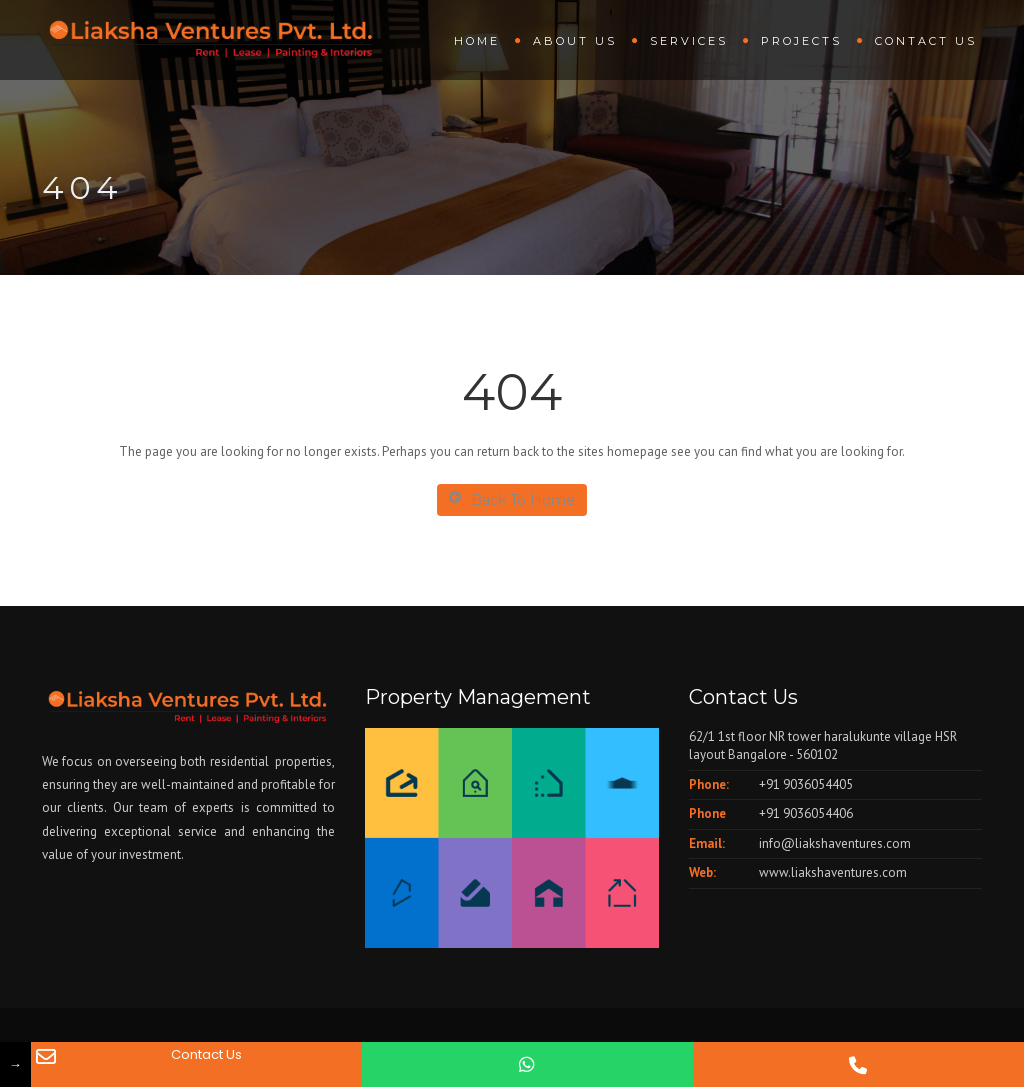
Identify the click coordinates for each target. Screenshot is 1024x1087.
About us (575, 41)
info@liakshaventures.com (835, 843)
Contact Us (926, 41)
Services (689, 41)
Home (477, 41)
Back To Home (512, 499)
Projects (801, 41)
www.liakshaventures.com (833, 872)
